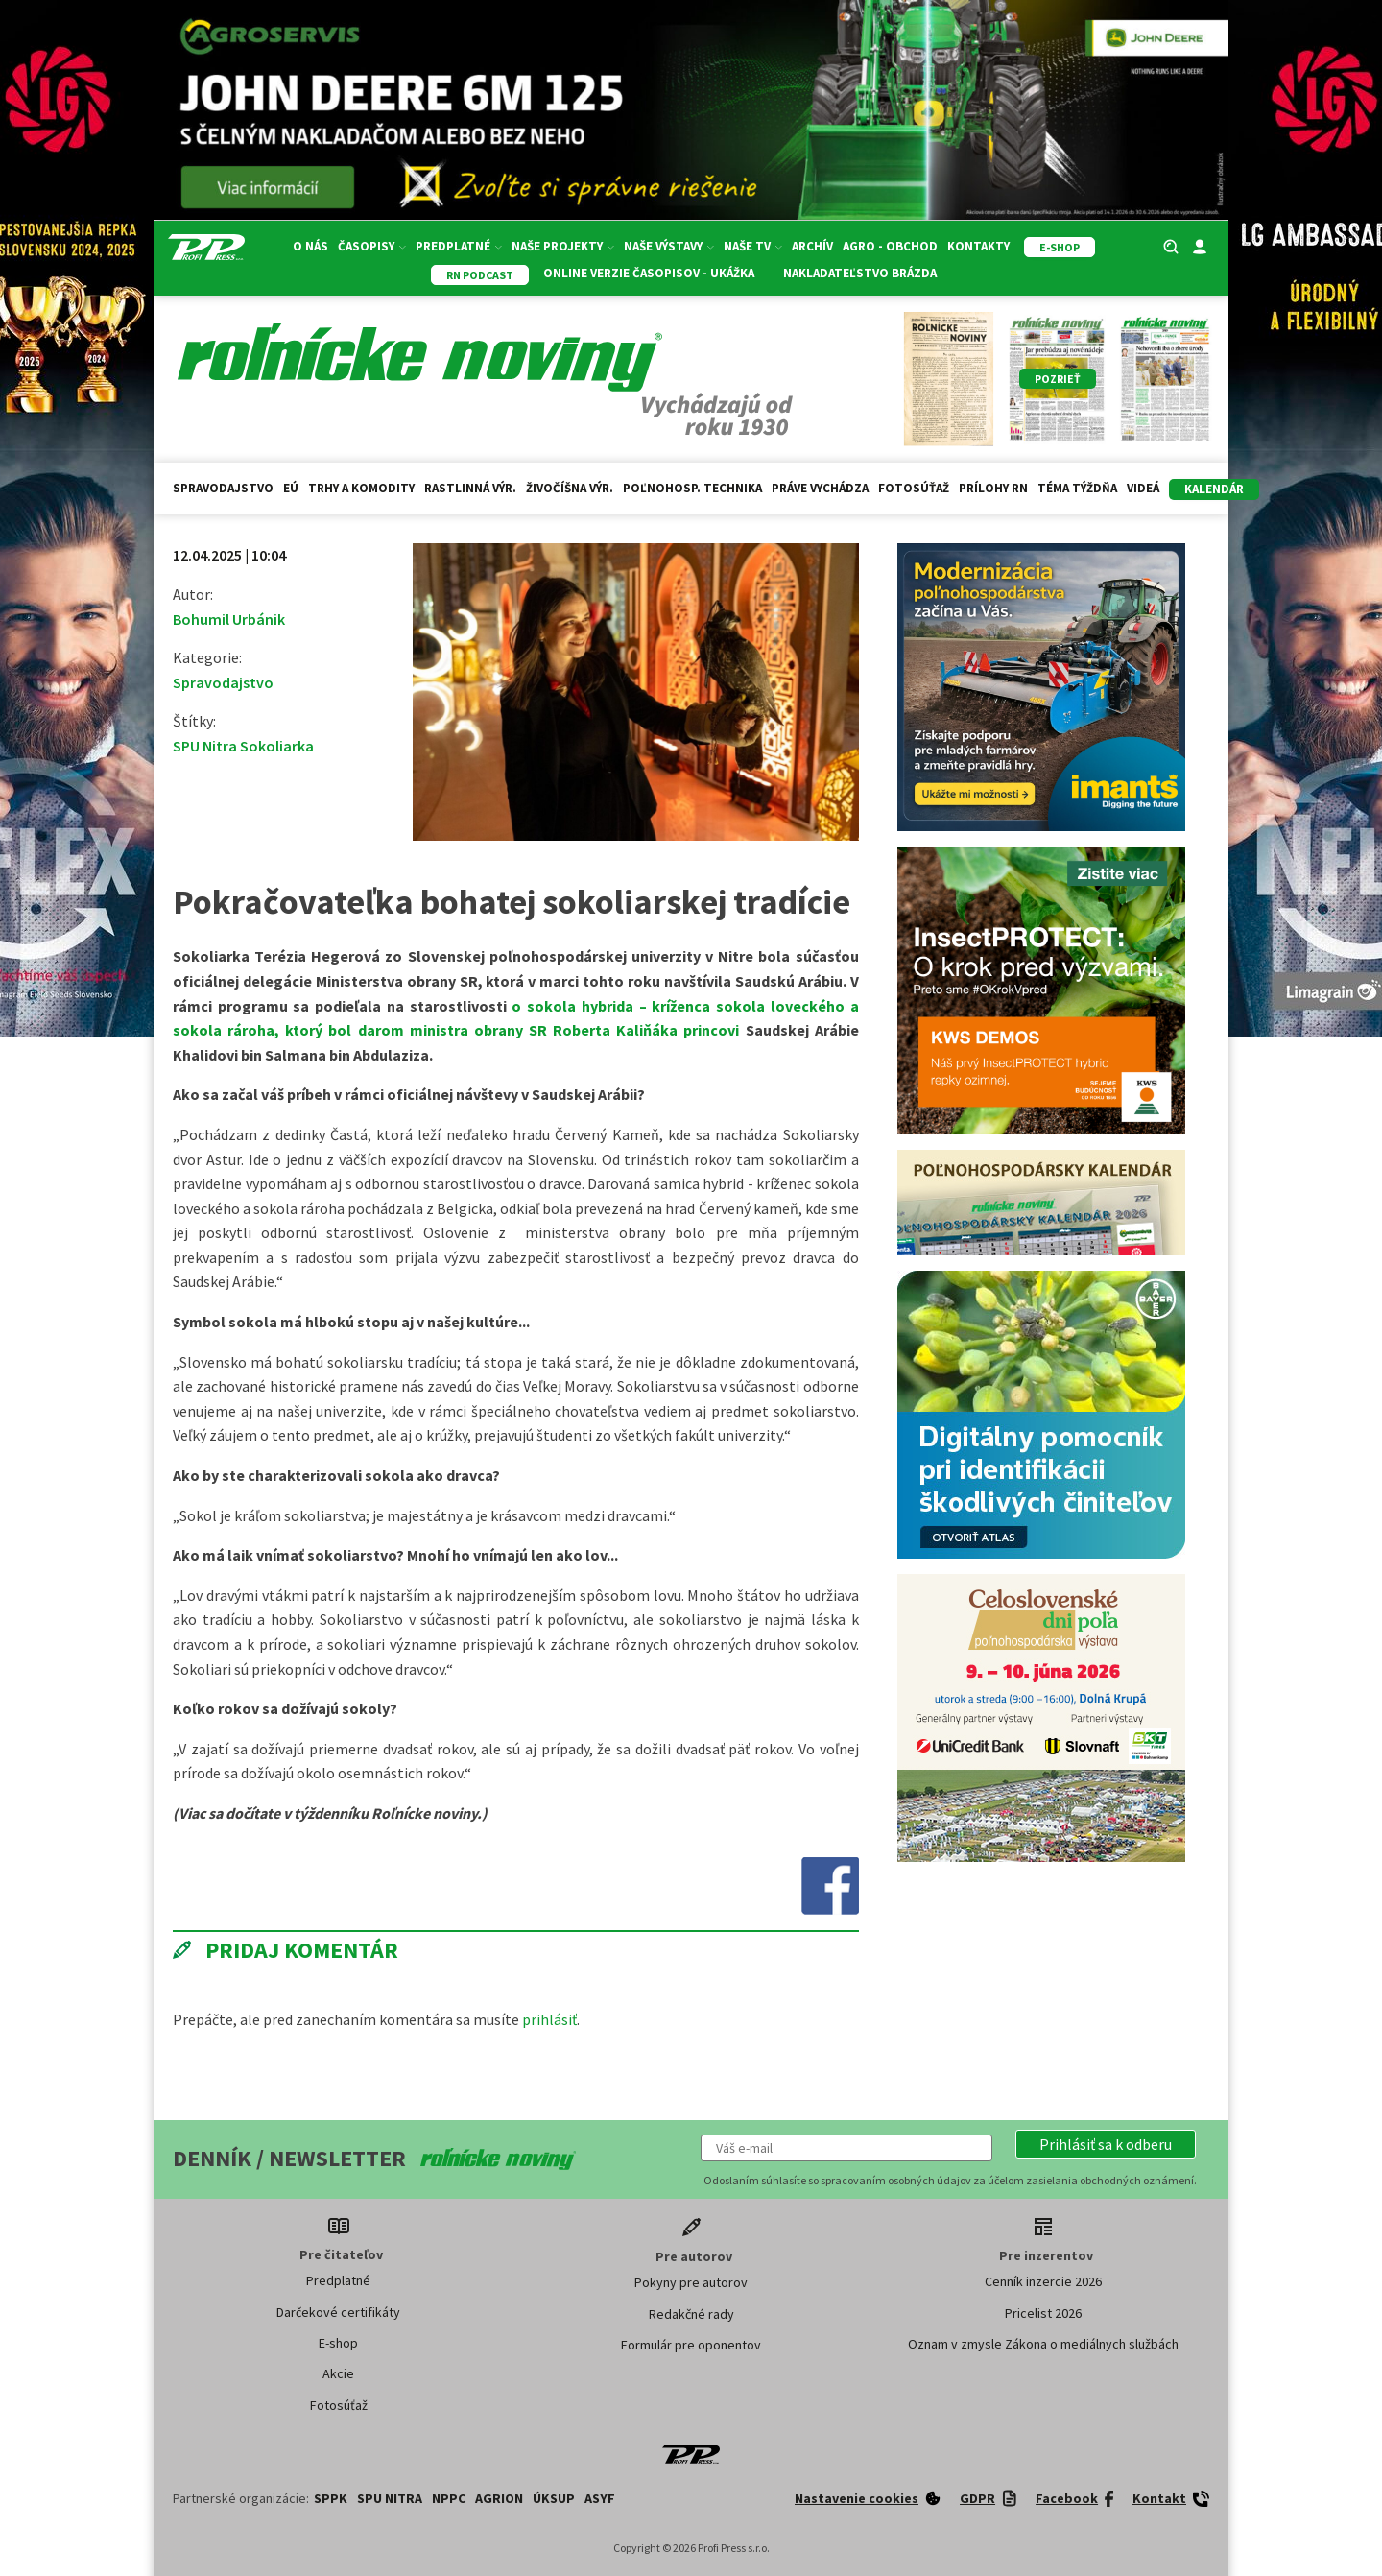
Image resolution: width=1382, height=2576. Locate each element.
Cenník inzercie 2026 (1043, 2281)
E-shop (338, 2342)
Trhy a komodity (361, 488)
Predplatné (459, 246)
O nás (310, 246)
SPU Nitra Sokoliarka (243, 745)
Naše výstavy (669, 246)
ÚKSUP (554, 2498)
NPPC (448, 2498)
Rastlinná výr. (470, 488)
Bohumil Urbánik (229, 619)
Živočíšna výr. (569, 488)
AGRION (499, 2498)
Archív (812, 246)
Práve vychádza (820, 488)
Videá (1143, 488)
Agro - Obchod (890, 246)
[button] (1105, 2144)
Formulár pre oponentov (691, 2344)
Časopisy (372, 246)
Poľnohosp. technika (692, 488)
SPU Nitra (389, 2498)
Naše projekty (563, 246)
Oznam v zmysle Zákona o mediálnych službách (1043, 2343)
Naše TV (753, 246)
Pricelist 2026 (1043, 2313)
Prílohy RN (993, 488)
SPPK (330, 2498)
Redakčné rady (691, 2314)
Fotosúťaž (913, 488)
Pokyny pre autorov (691, 2282)
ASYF (599, 2498)
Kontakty (978, 246)
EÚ (290, 488)
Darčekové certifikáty (338, 2312)
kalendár (1214, 489)
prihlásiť (549, 2019)
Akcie (338, 2373)
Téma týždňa (1077, 488)
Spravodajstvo (223, 488)
